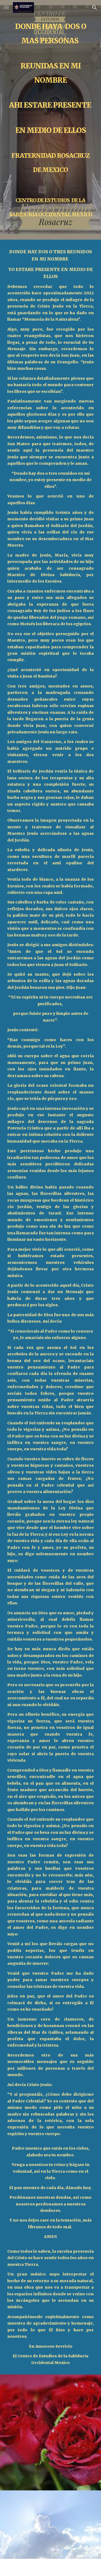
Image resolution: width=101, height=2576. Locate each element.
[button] (6, 7)
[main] (50, 119)
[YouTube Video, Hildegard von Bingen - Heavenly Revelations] (50, 2524)
